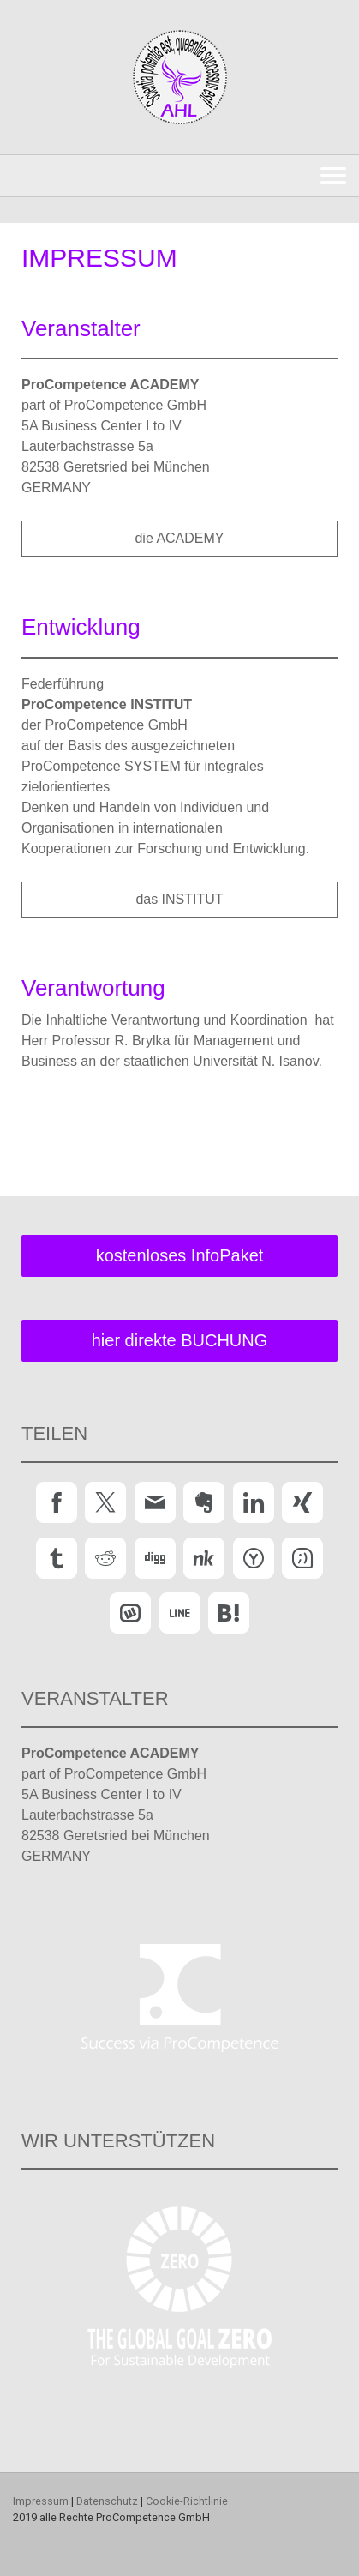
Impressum (41, 2501)
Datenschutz (107, 2501)
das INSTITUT (179, 899)
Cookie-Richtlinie (187, 2501)
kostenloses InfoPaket (180, 1255)
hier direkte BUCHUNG (180, 1340)
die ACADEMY (179, 538)
